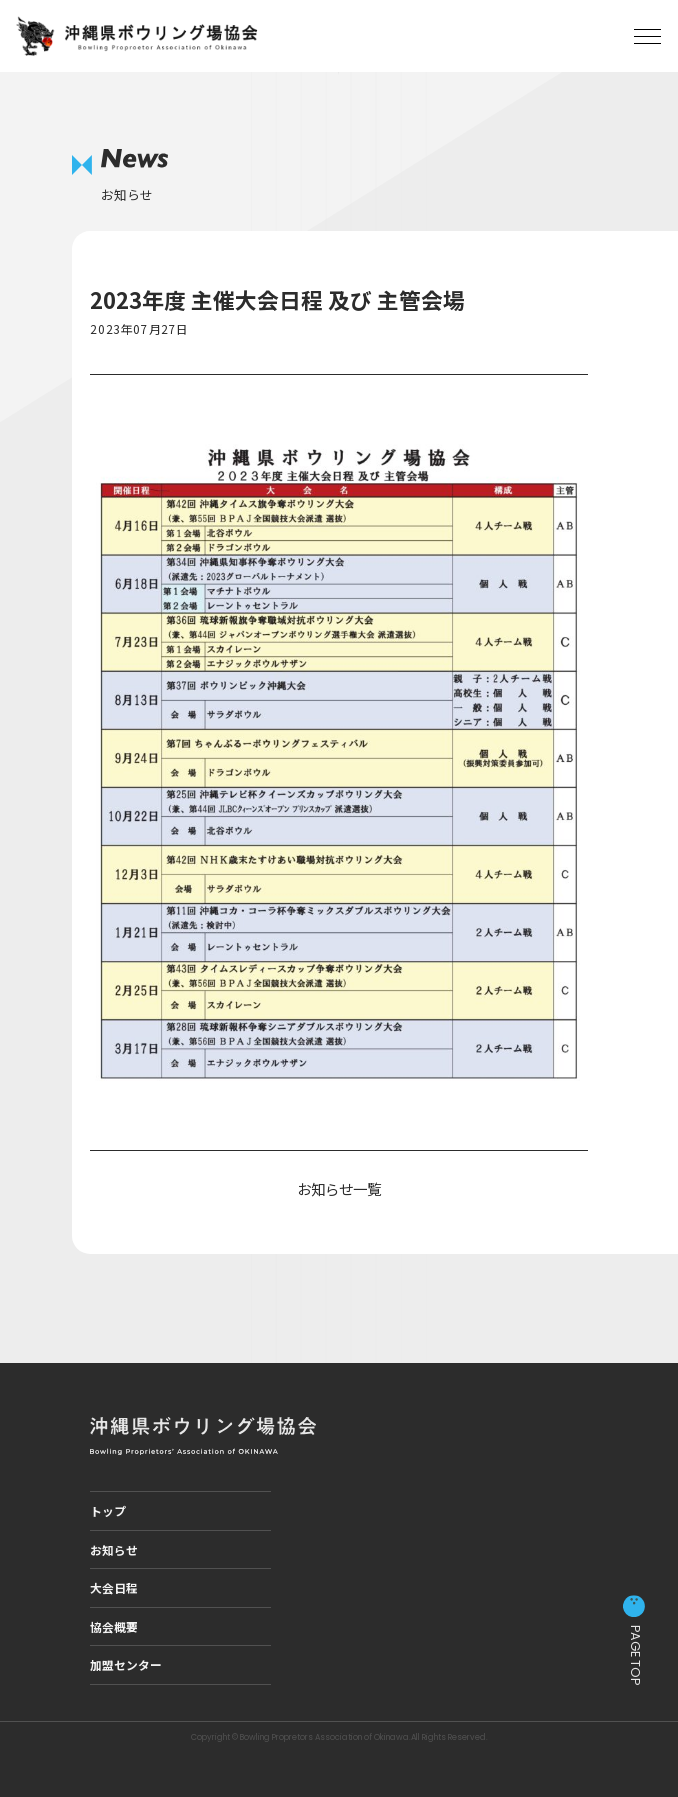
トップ (108, 1510)
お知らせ (114, 1549)
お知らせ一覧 (339, 1188)
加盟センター (126, 1664)
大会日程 (114, 1587)
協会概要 (114, 1626)
